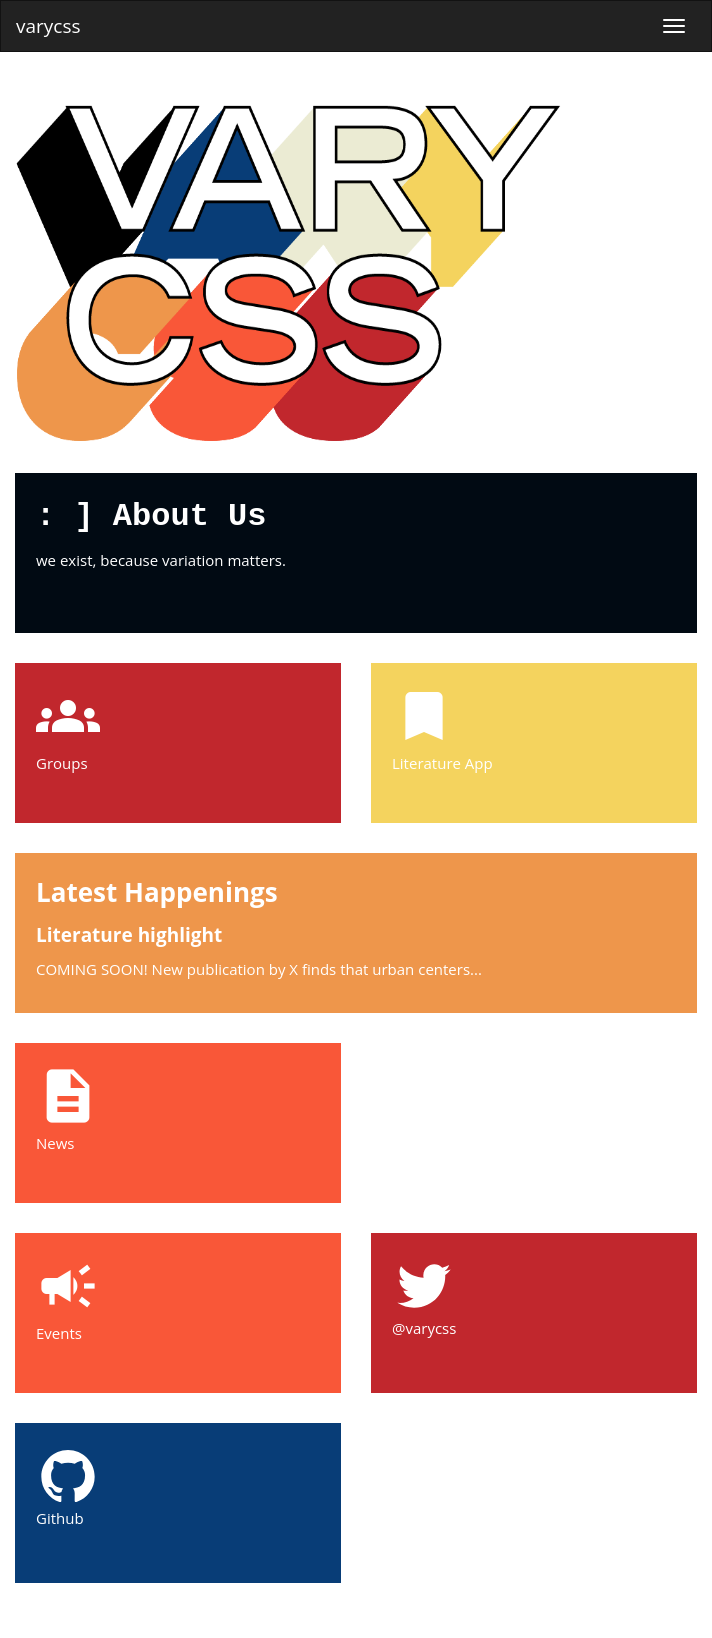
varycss (48, 26)
